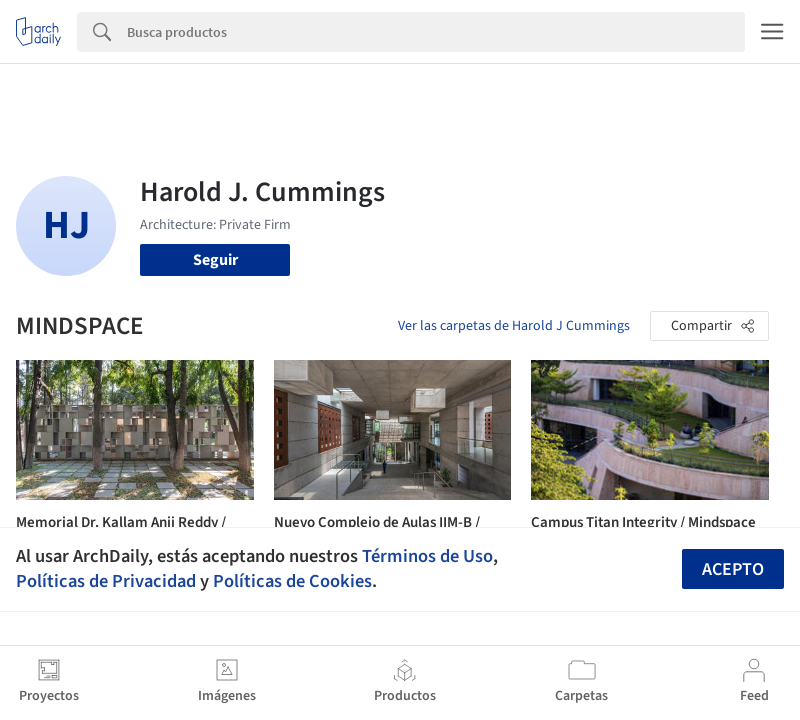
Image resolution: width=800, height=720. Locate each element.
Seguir (215, 260)
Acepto (733, 569)
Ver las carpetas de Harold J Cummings (514, 326)
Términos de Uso (427, 556)
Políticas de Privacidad (106, 581)
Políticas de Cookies (292, 581)
